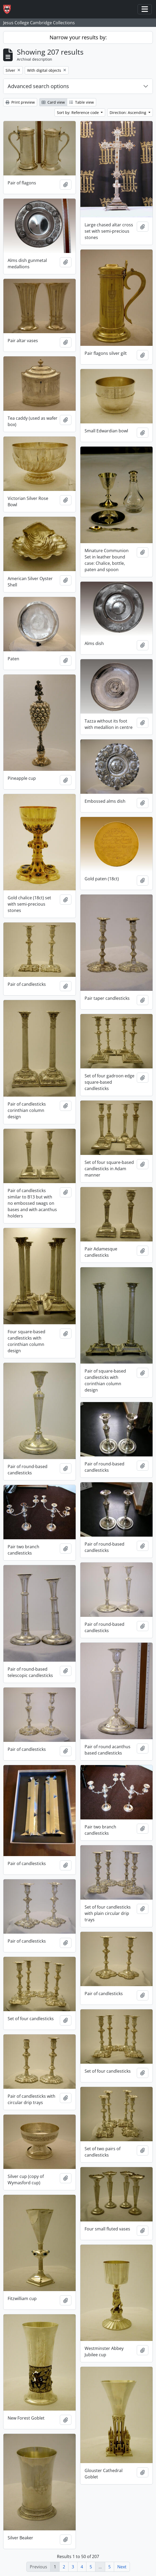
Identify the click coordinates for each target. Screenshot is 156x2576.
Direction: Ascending (128, 112)
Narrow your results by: (78, 37)
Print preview (20, 102)
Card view (53, 102)
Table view (81, 102)
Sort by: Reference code (78, 112)
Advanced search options (38, 86)
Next (121, 2567)
